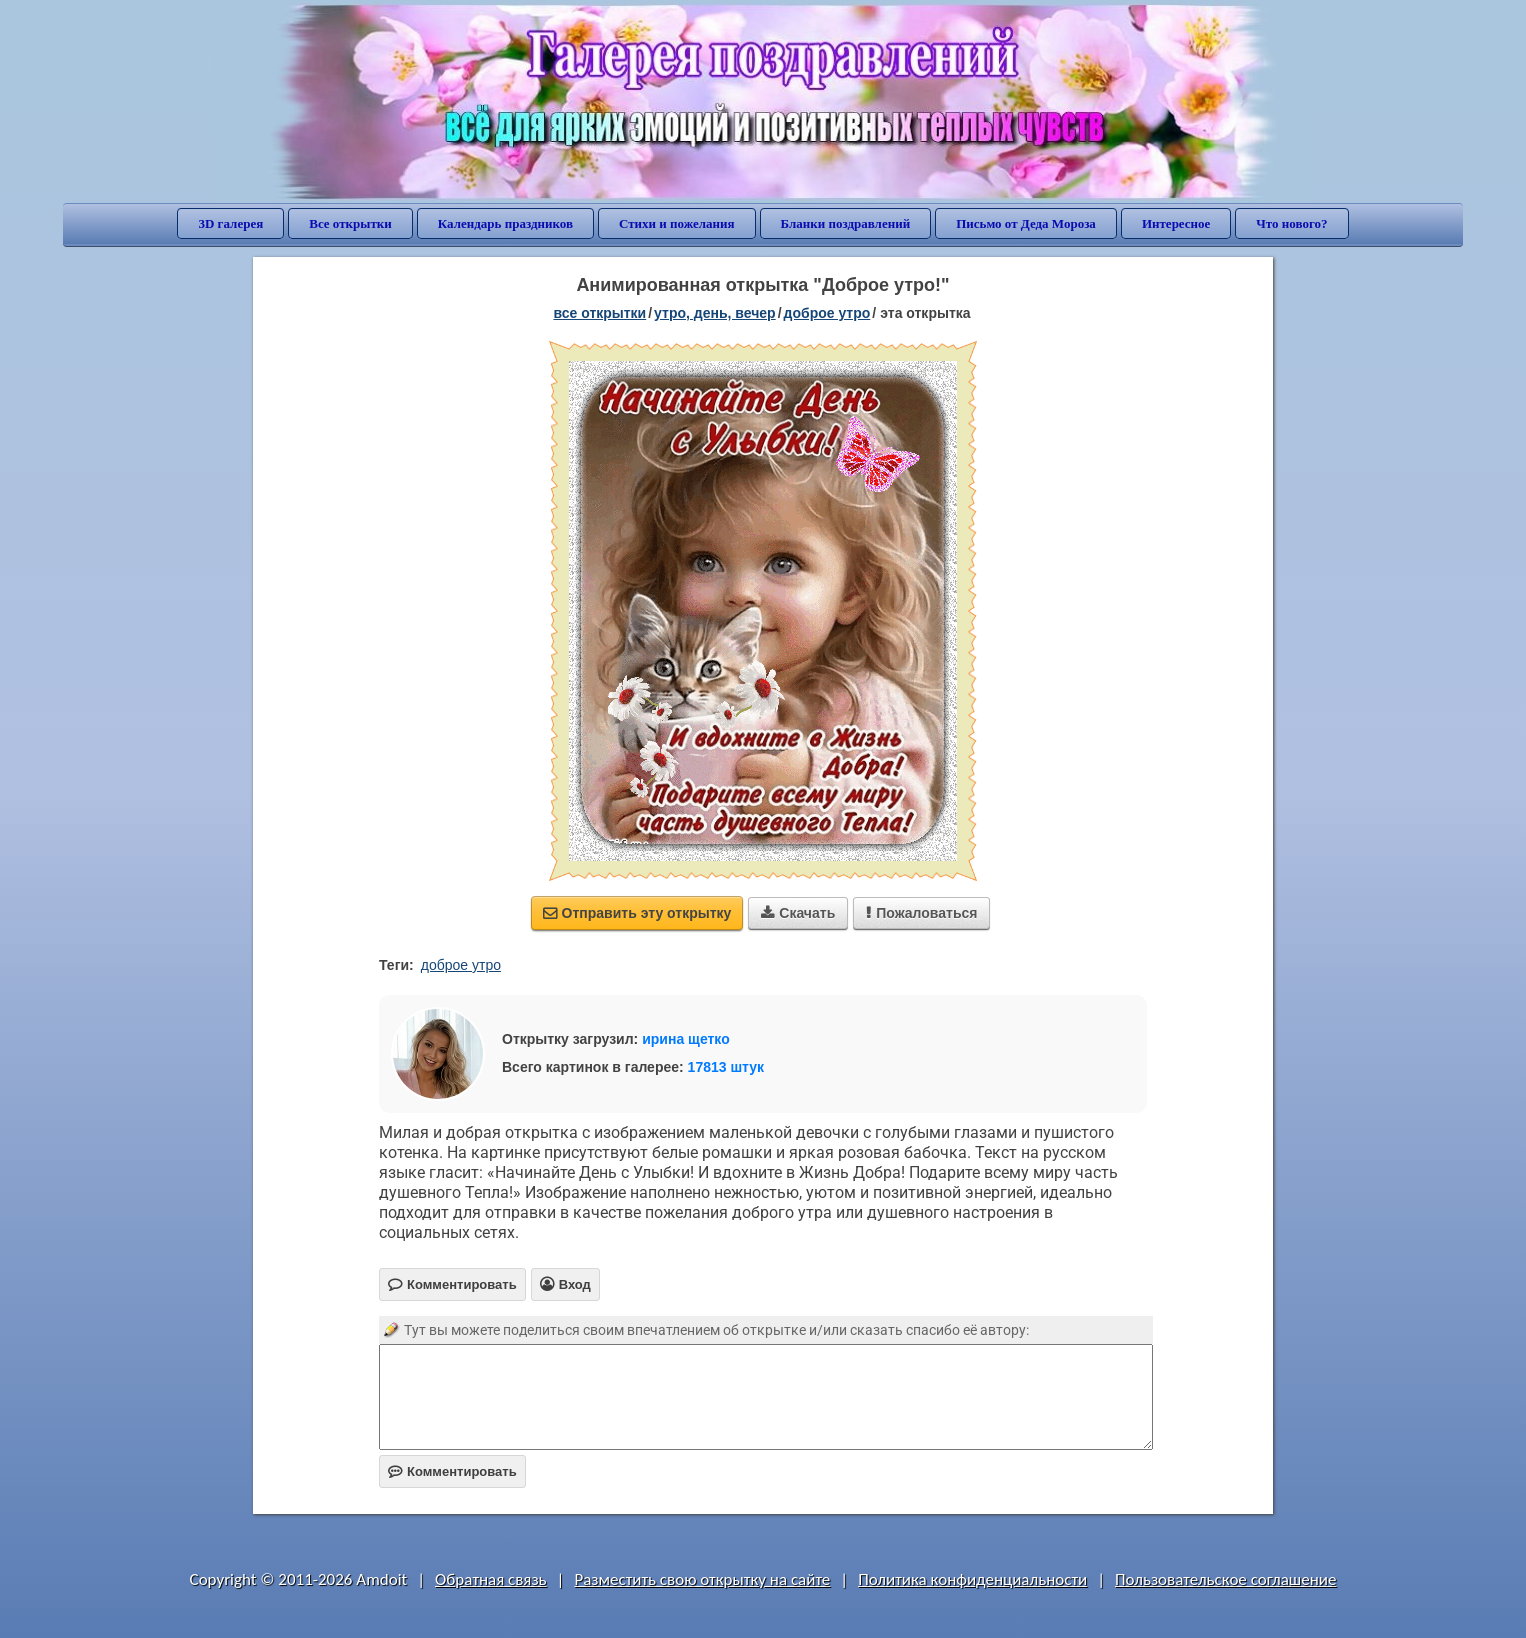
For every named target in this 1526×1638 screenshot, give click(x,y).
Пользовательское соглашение (1225, 1579)
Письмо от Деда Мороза (1026, 223)
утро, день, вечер (715, 313)
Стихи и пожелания (677, 223)
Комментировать (452, 1471)
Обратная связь (491, 1579)
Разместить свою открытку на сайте (702, 1579)
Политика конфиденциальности (972, 1579)
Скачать (798, 913)
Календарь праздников (505, 223)
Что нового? (1291, 223)
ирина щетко (686, 1039)
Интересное (1176, 223)
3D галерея (230, 223)
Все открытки (350, 223)
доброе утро (827, 313)
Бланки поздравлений (846, 223)
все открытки (599, 313)
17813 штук (726, 1067)
